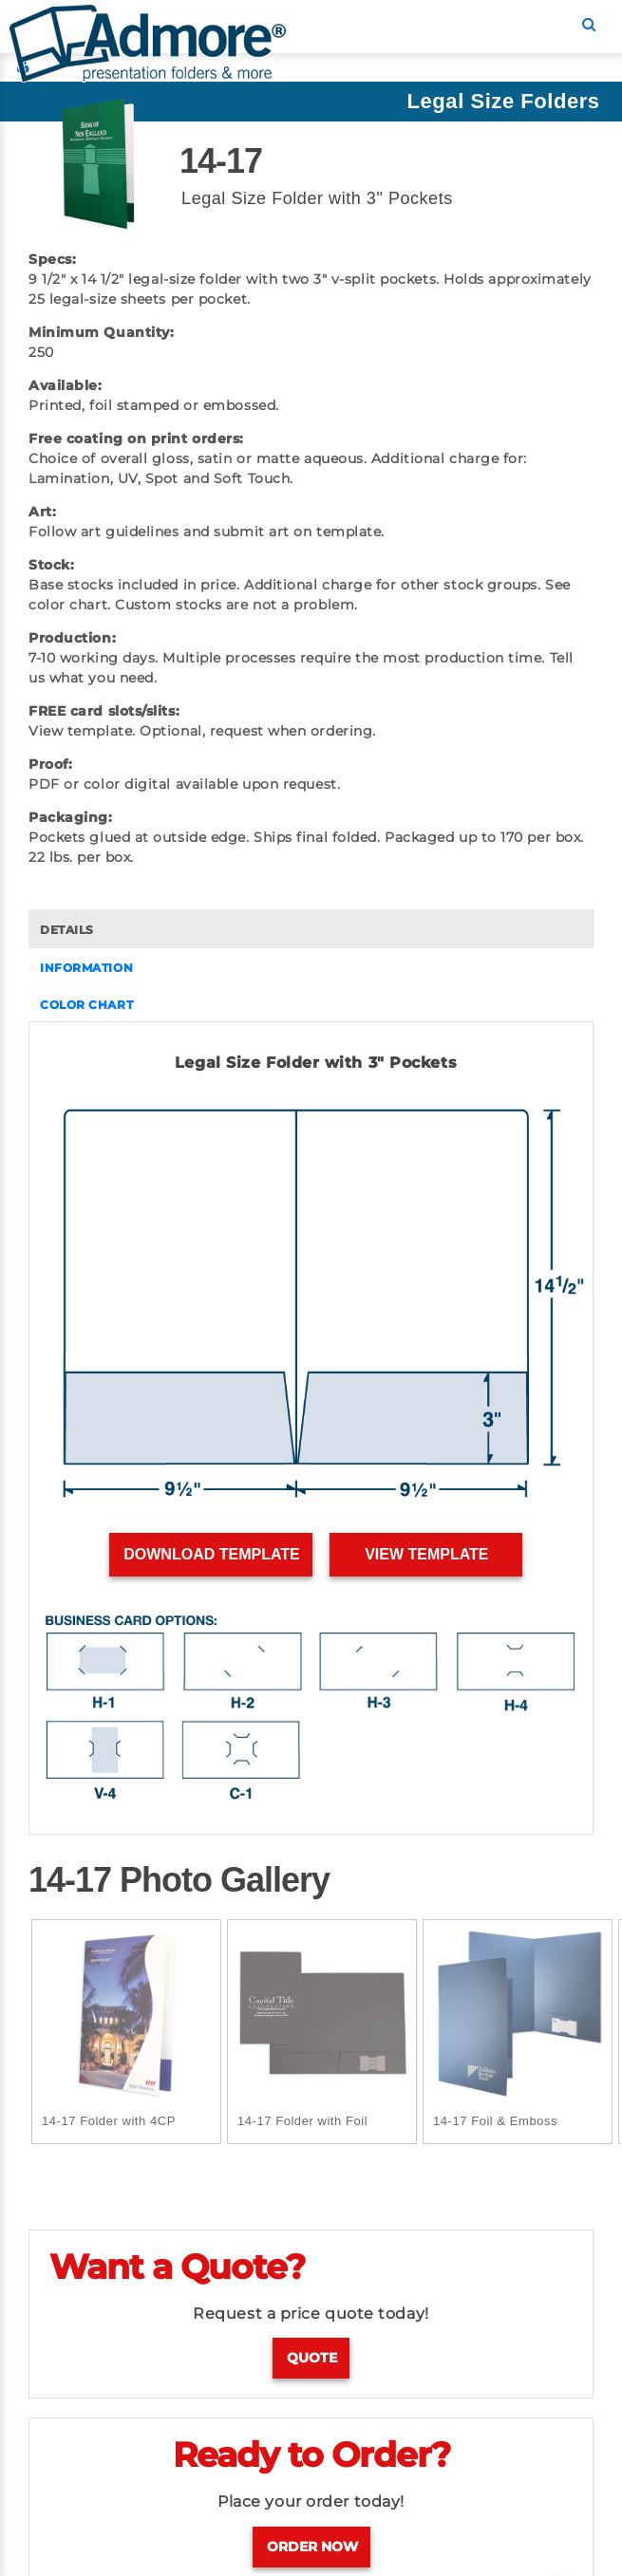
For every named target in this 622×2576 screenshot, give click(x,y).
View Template (427, 1554)
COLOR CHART (86, 1005)
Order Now (312, 2546)
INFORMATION (86, 968)
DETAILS (67, 930)
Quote (312, 2357)
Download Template (211, 1554)
